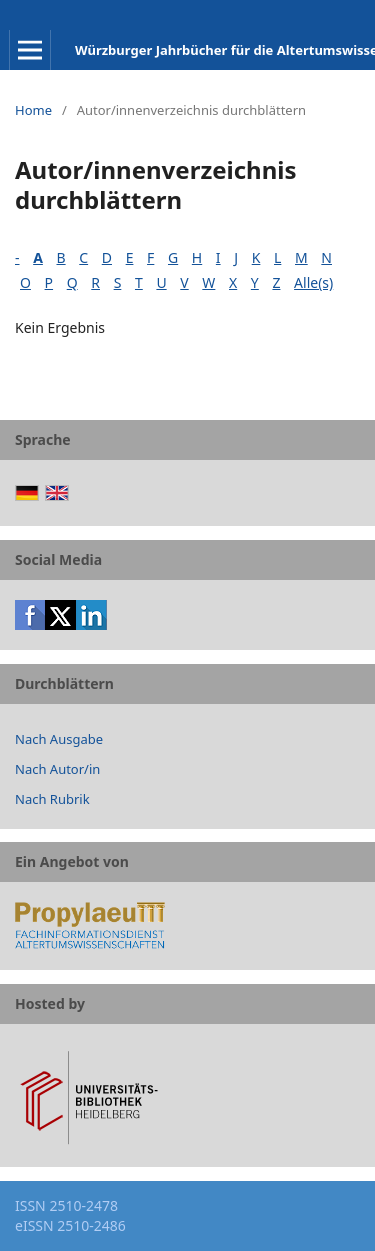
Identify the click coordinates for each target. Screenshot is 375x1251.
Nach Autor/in (57, 769)
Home (33, 110)
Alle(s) (313, 282)
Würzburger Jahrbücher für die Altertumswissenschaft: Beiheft (225, 50)
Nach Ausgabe (59, 739)
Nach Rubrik (52, 799)
